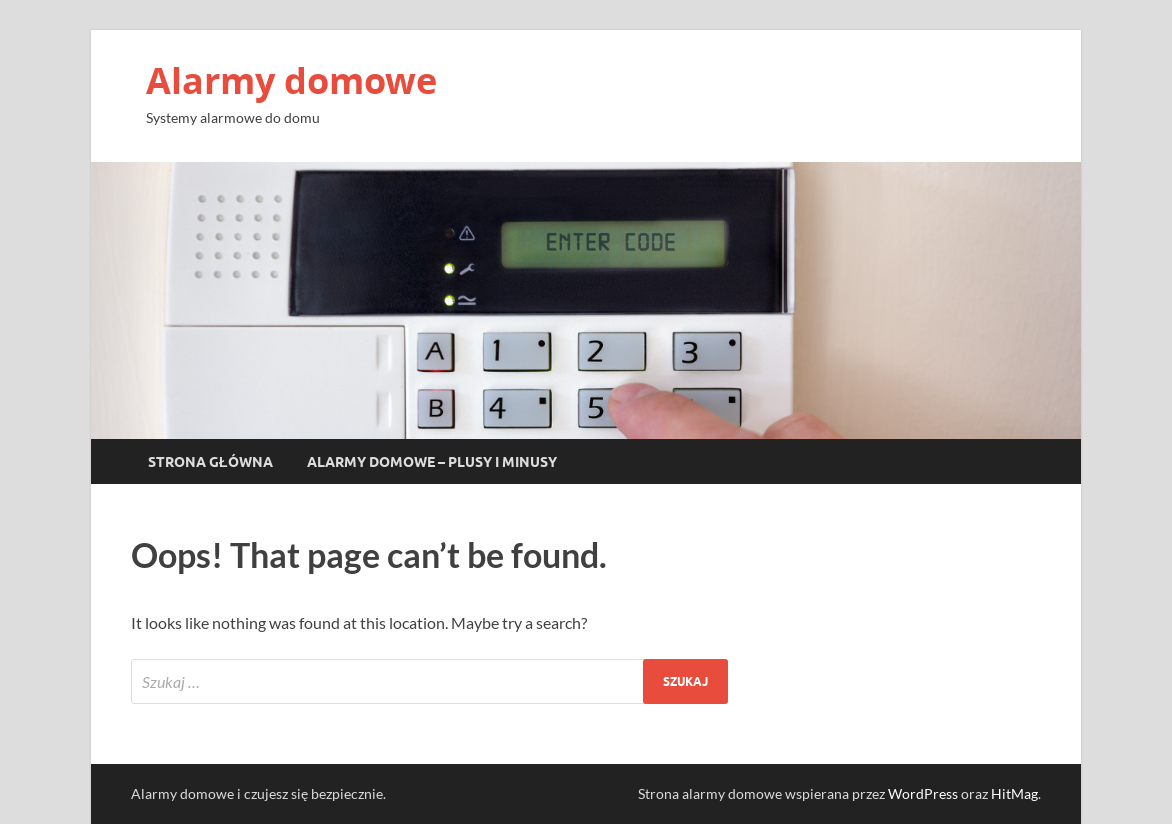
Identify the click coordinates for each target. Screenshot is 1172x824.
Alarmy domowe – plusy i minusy (432, 462)
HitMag (1014, 793)
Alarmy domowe (291, 80)
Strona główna (210, 462)
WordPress (923, 793)
